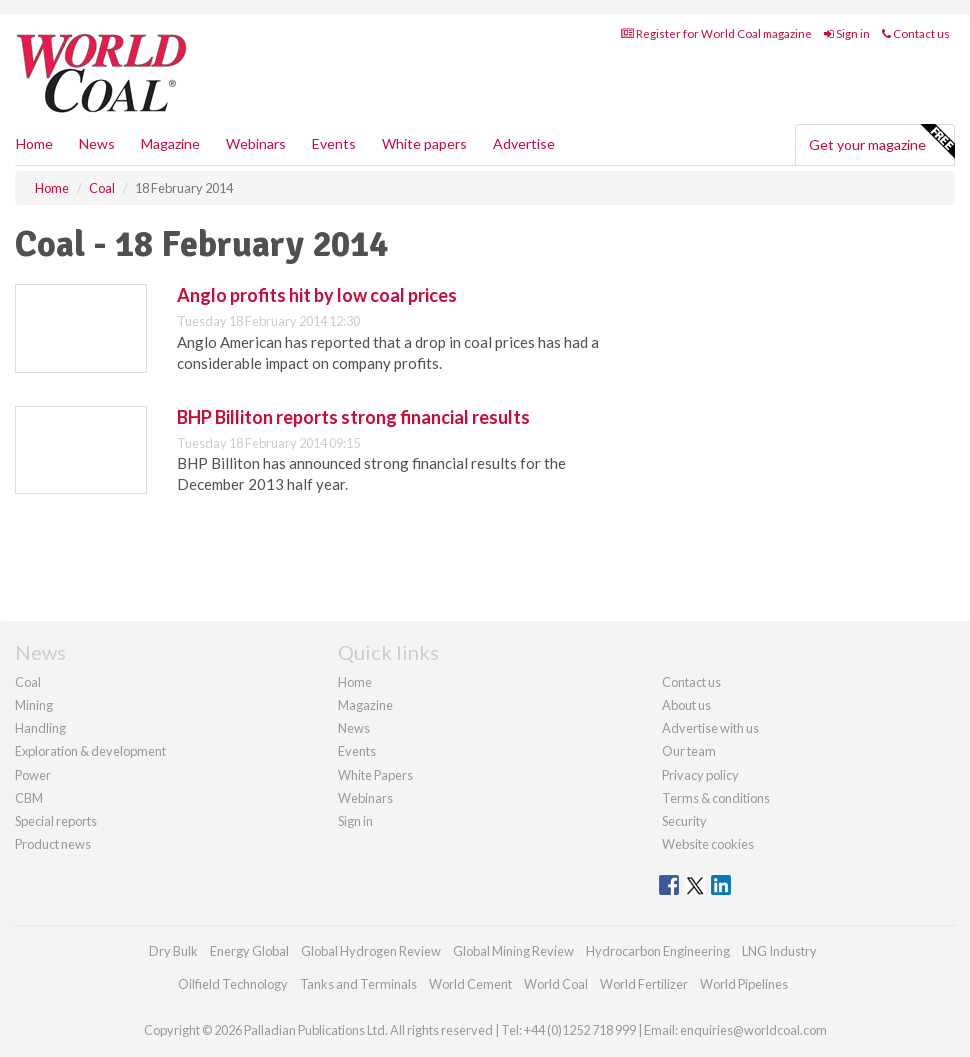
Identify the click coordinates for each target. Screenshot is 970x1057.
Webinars (256, 143)
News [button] (97, 143)
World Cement (470, 984)
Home (34, 143)
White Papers (375, 775)
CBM (29, 798)
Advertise (524, 143)
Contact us (916, 33)
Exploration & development (90, 751)
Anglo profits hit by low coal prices (317, 295)
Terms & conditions (716, 798)
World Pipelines (744, 984)
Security (684, 821)
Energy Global (249, 951)
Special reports (56, 821)
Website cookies (708, 844)
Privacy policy (700, 775)
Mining (34, 705)
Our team (689, 751)
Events (334, 143)
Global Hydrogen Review (371, 951)
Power (33, 775)
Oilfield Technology (233, 984)
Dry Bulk (173, 951)
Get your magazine (881, 142)
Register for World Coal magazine (716, 33)
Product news (53, 844)
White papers (424, 143)
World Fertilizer (644, 984)
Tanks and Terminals (358, 984)
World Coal (556, 984)
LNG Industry (779, 951)
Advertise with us (710, 728)
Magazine (170, 143)
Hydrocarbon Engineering (658, 951)
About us (686, 705)
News (354, 728)
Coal (28, 682)
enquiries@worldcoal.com (753, 1030)
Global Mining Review (513, 951)
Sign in (847, 33)
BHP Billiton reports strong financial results (353, 417)
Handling (40, 728)
